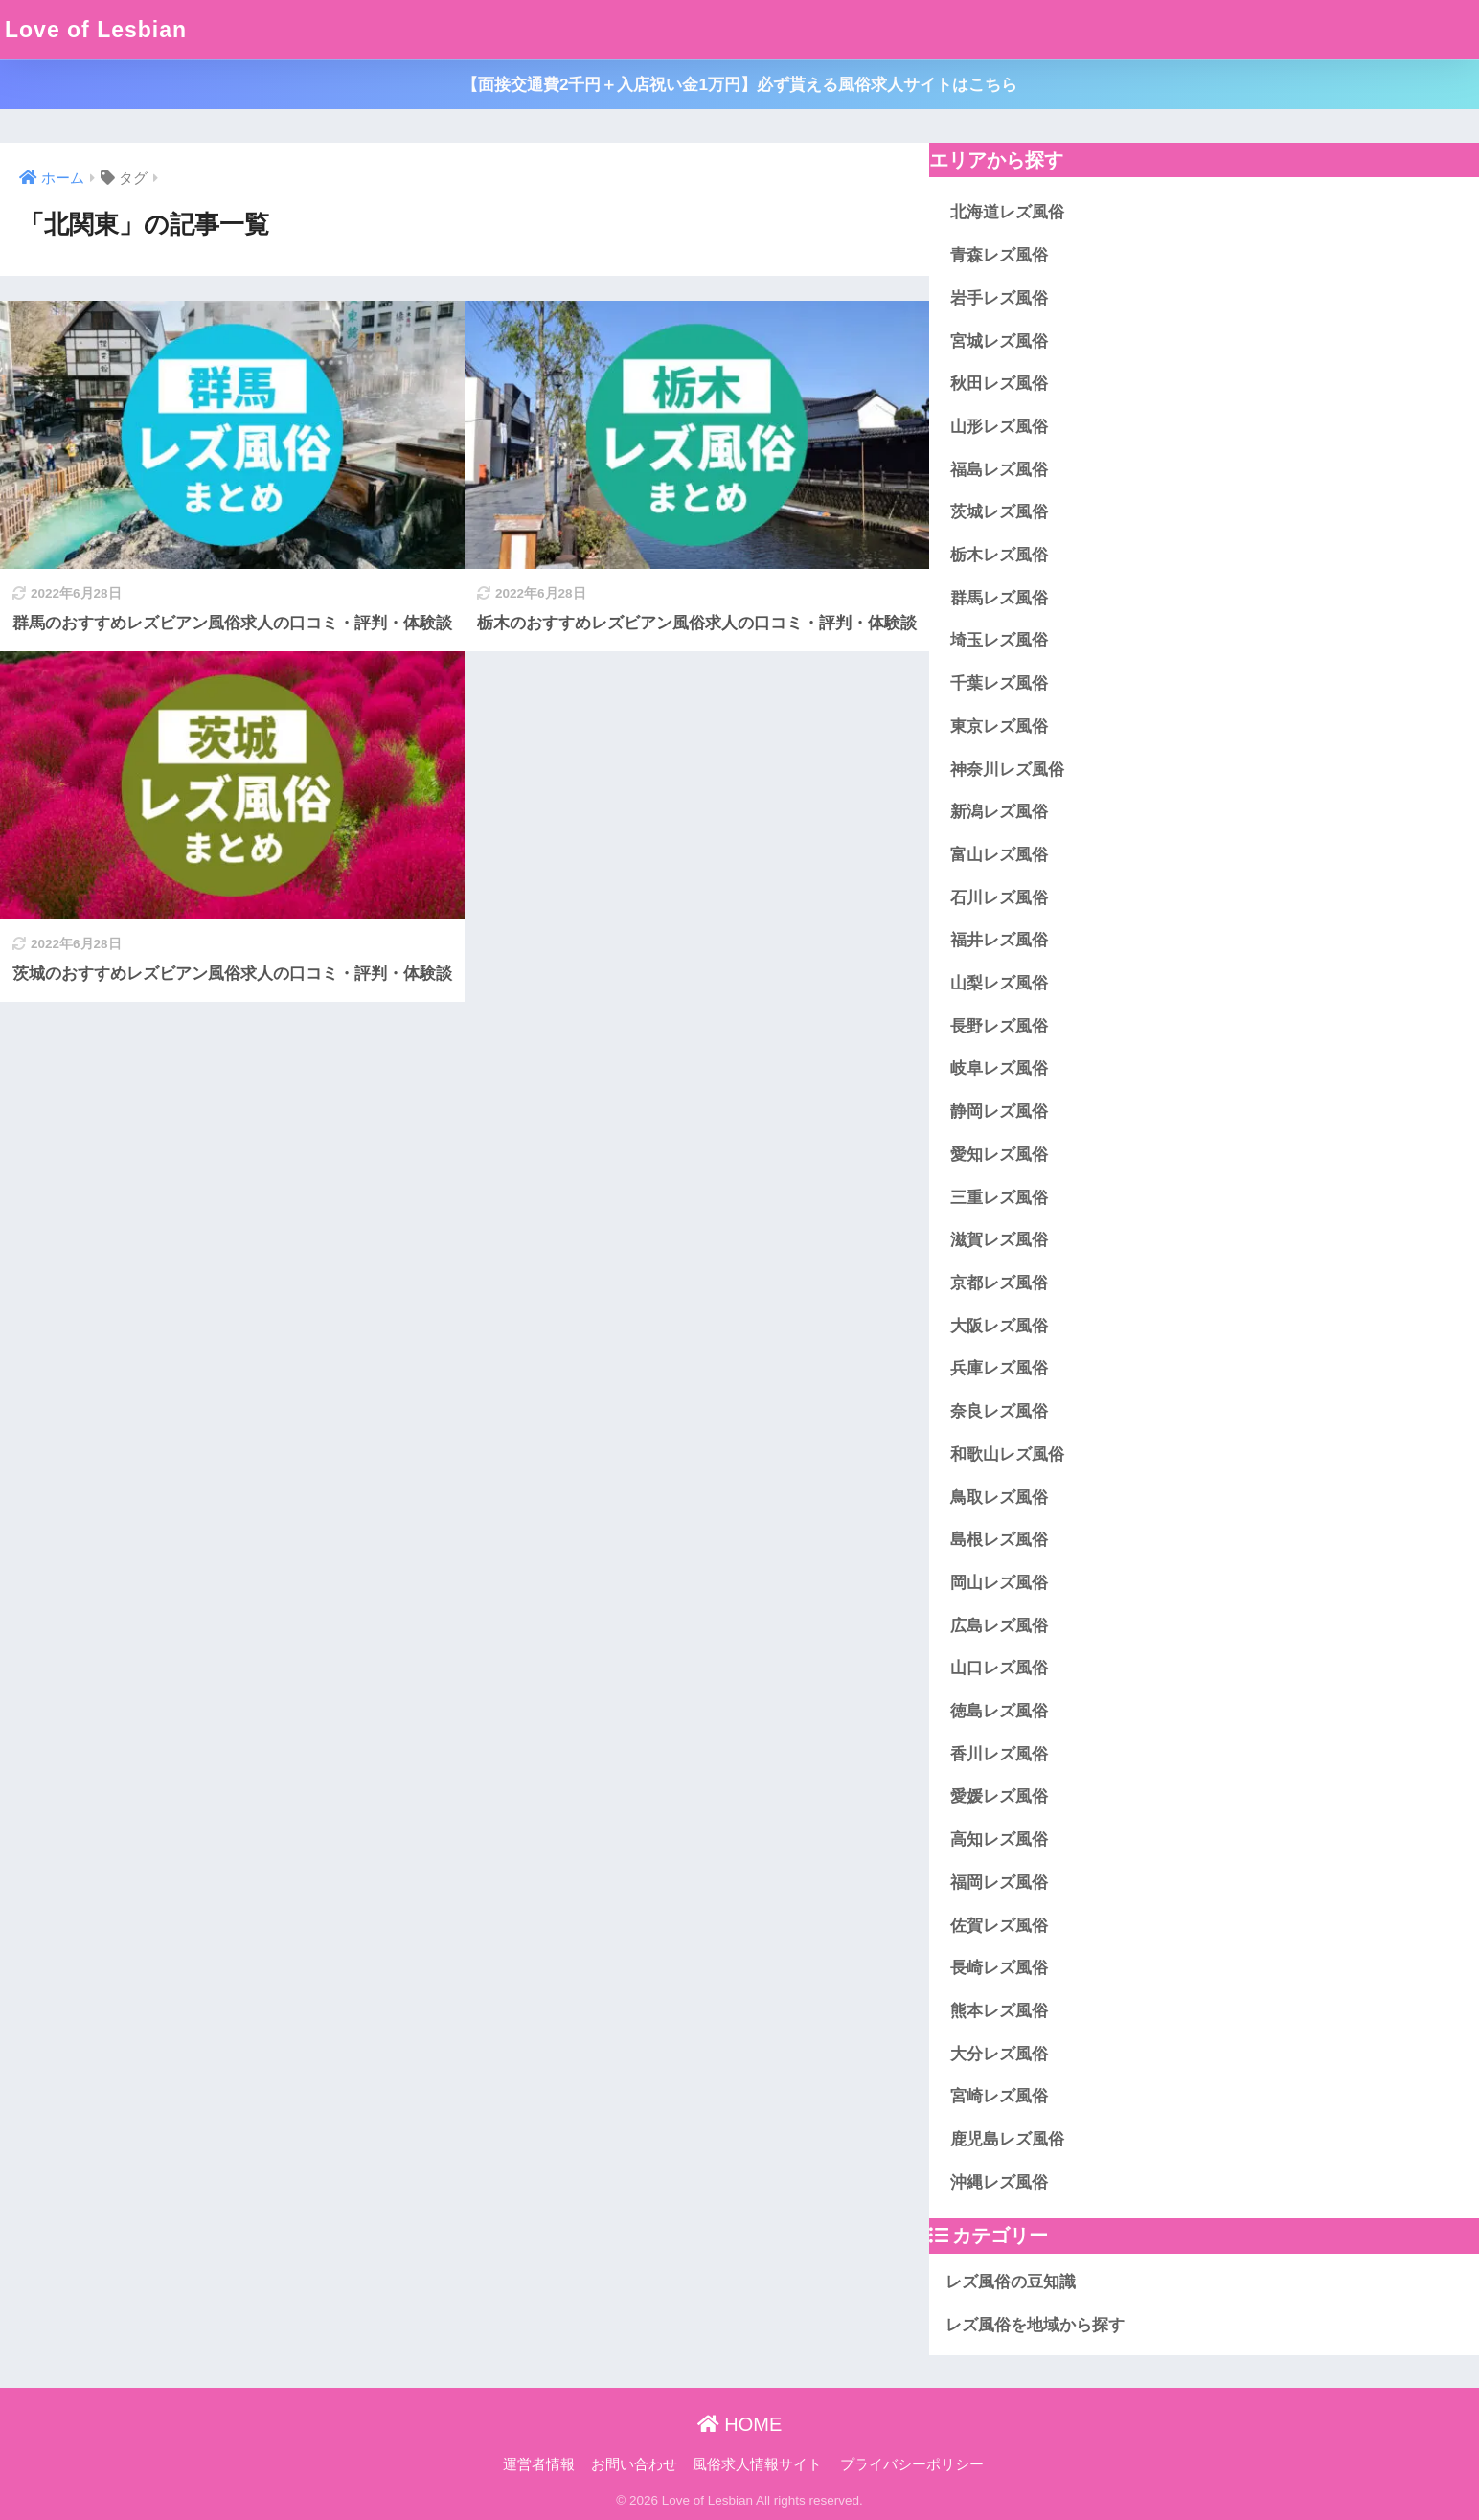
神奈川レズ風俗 (1007, 770)
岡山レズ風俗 (999, 1583)
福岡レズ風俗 (999, 1882)
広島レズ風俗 (999, 1626)
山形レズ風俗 (999, 427)
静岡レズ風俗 (999, 1111)
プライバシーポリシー (912, 2464)
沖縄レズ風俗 (999, 2182)
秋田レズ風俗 (999, 384)
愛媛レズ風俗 (999, 1796)
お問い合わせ (634, 2464)
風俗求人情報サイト (757, 2464)
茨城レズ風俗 (999, 512)
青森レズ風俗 (999, 255)
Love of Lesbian (96, 29)
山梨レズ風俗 (999, 983)
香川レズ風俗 (999, 1754)
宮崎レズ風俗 (999, 2096)
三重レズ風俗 (999, 1198)
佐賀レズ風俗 (999, 1926)
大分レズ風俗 (999, 2054)
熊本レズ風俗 (999, 2011)
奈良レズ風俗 (999, 1411)
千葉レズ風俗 (999, 683)
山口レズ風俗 (999, 1668)
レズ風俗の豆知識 (1010, 2282)
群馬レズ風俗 (999, 598)
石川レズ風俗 (999, 898)
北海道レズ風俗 (1007, 212)
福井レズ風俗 (999, 940)
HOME (740, 2424)
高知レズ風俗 (999, 1839)
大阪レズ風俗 (999, 1326)
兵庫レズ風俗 (999, 1368)
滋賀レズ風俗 (999, 1240)
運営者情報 (539, 2464)
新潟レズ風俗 (999, 812)
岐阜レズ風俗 (999, 1068)
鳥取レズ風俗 (999, 1497)
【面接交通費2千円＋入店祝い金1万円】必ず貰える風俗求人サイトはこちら (739, 85)
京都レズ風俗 (999, 1283)
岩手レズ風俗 (999, 298)
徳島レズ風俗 (999, 1711)
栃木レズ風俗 (999, 555)
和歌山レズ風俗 (1007, 1454)
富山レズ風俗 (999, 855)
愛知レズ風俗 (999, 1155)
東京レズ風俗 (999, 726)
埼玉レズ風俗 (999, 640)
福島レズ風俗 (999, 470)
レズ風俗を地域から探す (1035, 2325)
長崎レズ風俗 (999, 1968)
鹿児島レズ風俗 (1007, 2139)
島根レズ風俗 (999, 1540)
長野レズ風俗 (999, 1026)
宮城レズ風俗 (999, 341)
